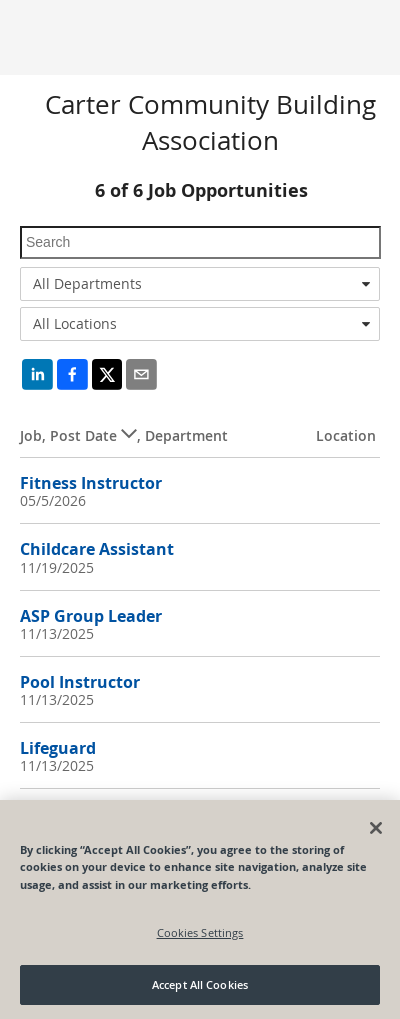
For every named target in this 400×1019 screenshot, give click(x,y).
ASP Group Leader (91, 616)
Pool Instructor (80, 682)
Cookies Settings (200, 932)
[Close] (376, 828)
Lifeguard (58, 748)
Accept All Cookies (200, 984)
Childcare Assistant (97, 549)
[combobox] (200, 284)
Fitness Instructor (91, 483)
